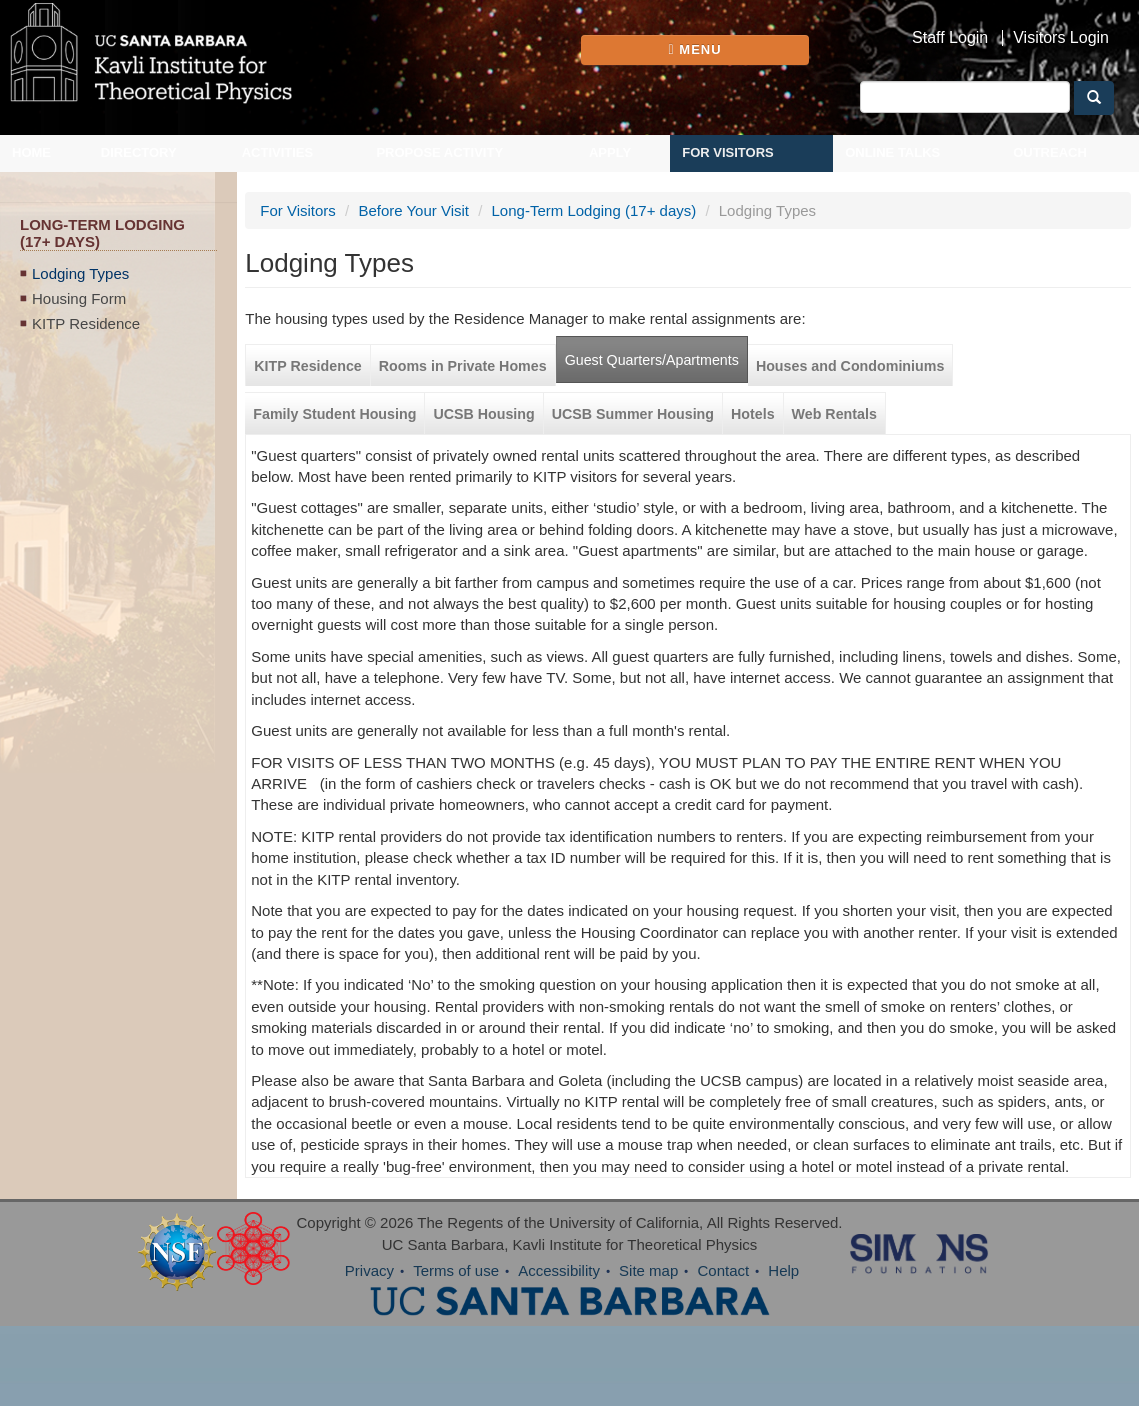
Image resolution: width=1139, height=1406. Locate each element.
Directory (139, 152)
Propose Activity (439, 152)
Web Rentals (834, 414)
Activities (278, 152)
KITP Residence (86, 323)
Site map (648, 1270)
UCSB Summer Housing (633, 414)
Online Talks (892, 152)
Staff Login (950, 38)
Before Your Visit (413, 210)
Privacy (369, 1270)
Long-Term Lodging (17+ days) (594, 210)
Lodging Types (80, 273)
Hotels (753, 414)
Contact (723, 1270)
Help (783, 1270)
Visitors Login (1061, 38)
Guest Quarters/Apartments (652, 360)
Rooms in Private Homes (463, 366)
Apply (610, 152)
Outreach (1050, 152)
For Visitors (728, 152)
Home (31, 152)
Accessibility (559, 1270)
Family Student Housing (334, 414)
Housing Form (79, 298)
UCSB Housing (483, 414)
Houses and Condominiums (850, 366)
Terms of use (456, 1270)
